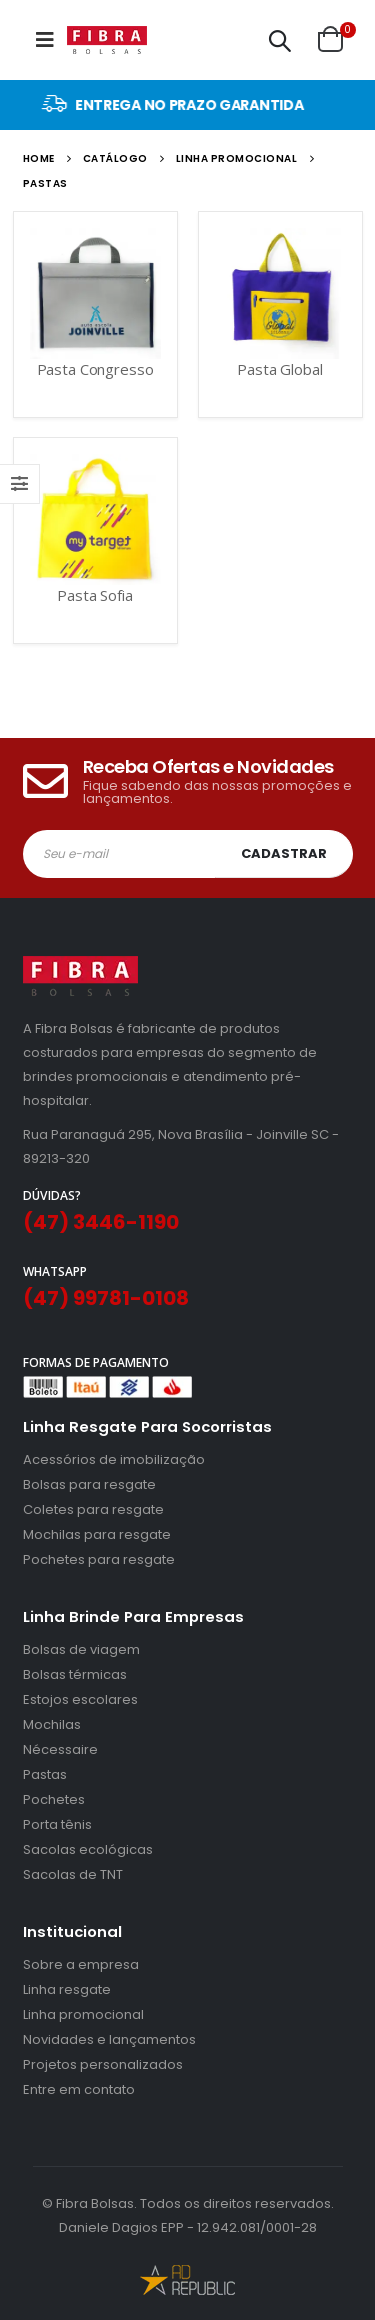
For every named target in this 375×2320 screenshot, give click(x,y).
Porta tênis (57, 1824)
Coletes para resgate (93, 1509)
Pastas (45, 1774)
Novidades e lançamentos (109, 2039)
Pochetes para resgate (99, 1559)
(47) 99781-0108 (106, 1298)
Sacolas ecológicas (88, 1849)
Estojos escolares (80, 1699)
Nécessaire (60, 1749)
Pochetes (54, 1799)
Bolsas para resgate (89, 1484)
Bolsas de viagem (81, 1649)
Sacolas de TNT (73, 1874)
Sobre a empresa (81, 1964)
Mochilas (52, 1724)
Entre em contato (79, 2089)
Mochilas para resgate (97, 1534)
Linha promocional (83, 2014)
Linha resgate (67, 1989)
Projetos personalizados (103, 2064)
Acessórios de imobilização (114, 1459)
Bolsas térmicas (75, 1674)
